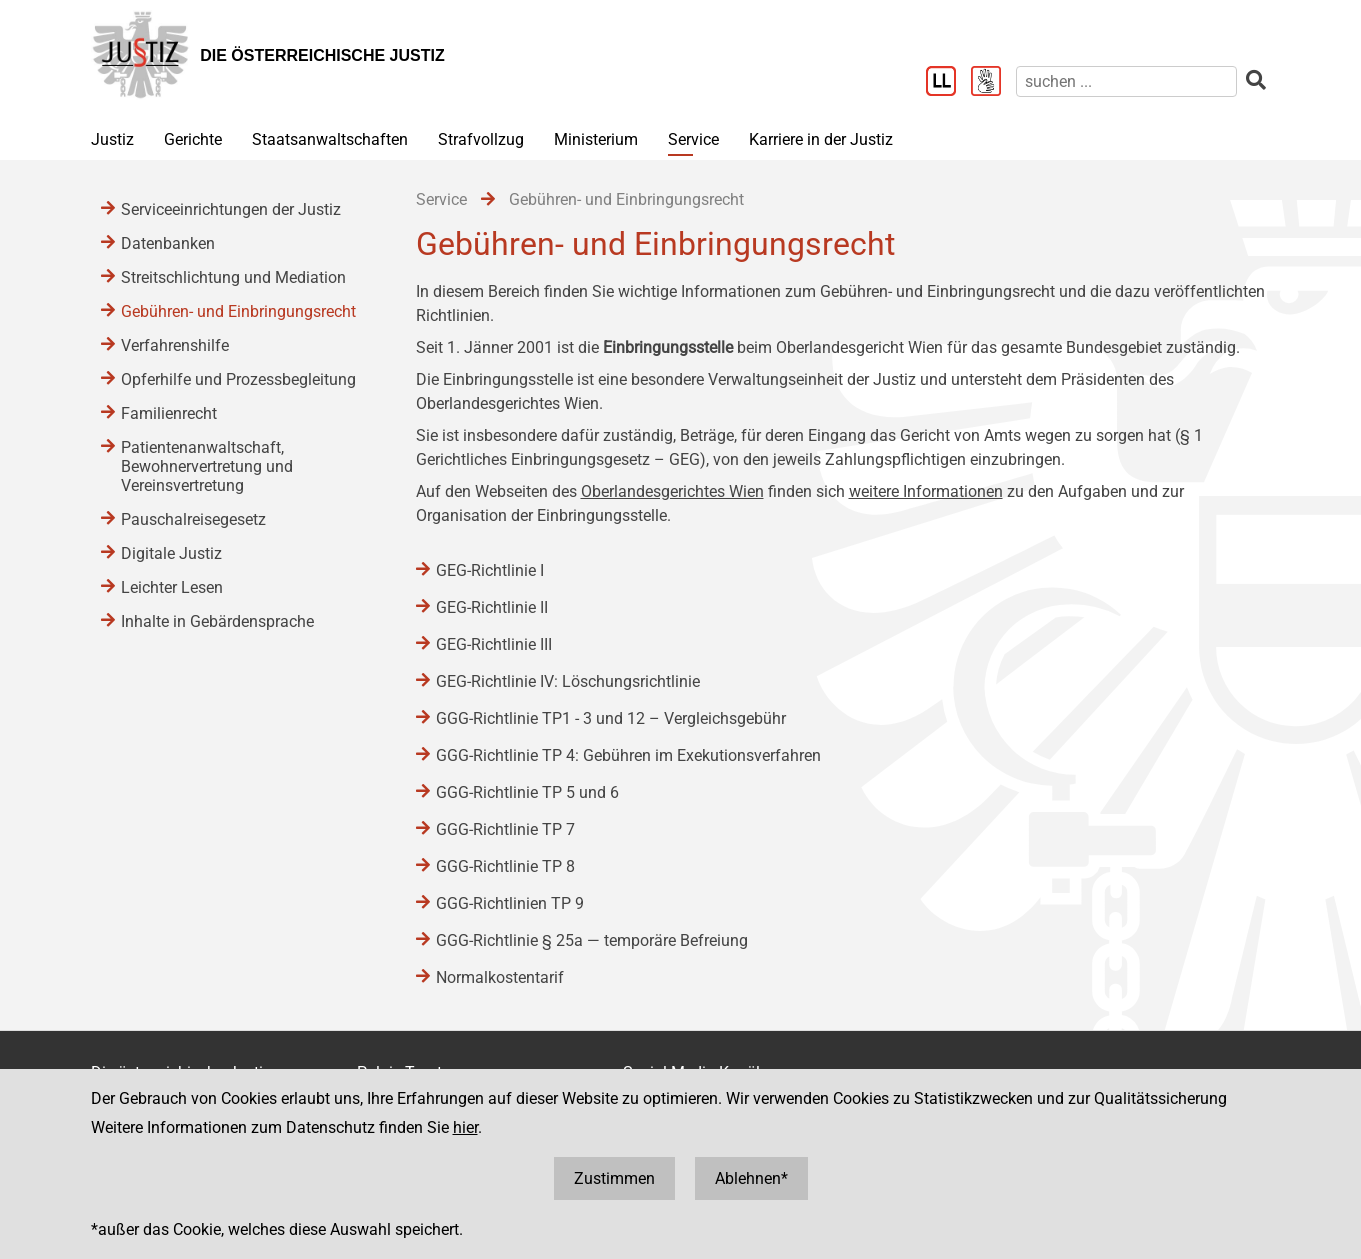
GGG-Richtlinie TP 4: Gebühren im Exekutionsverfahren (628, 755)
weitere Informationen (926, 491)
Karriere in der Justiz (821, 139)
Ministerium (596, 139)
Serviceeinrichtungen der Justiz (231, 209)
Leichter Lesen (172, 587)
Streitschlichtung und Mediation (233, 277)
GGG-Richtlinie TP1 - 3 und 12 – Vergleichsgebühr (611, 718)
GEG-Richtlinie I (490, 570)
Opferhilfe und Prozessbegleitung (238, 379)
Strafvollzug (481, 139)
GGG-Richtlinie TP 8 (505, 866)
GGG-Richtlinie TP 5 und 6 (527, 792)
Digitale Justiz (171, 553)
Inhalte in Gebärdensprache (217, 621)
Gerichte (193, 139)
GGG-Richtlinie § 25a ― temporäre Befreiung (592, 940)
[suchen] (1126, 81)
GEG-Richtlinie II (492, 607)
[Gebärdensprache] (993, 83)
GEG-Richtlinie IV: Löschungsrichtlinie (568, 681)
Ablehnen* (751, 1178)
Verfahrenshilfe (175, 345)
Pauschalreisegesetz (193, 519)
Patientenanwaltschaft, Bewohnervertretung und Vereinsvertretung (207, 466)
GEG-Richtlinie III (494, 644)
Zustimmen (614, 1178)
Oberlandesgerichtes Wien (672, 491)
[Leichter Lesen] (948, 83)
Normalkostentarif (500, 977)
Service (693, 139)
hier (465, 1127)
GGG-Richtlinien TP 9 (510, 903)
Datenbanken (168, 243)
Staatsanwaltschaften (330, 139)
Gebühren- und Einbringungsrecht (238, 311)
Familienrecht (169, 413)
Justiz (112, 139)
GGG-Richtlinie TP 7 (505, 829)
